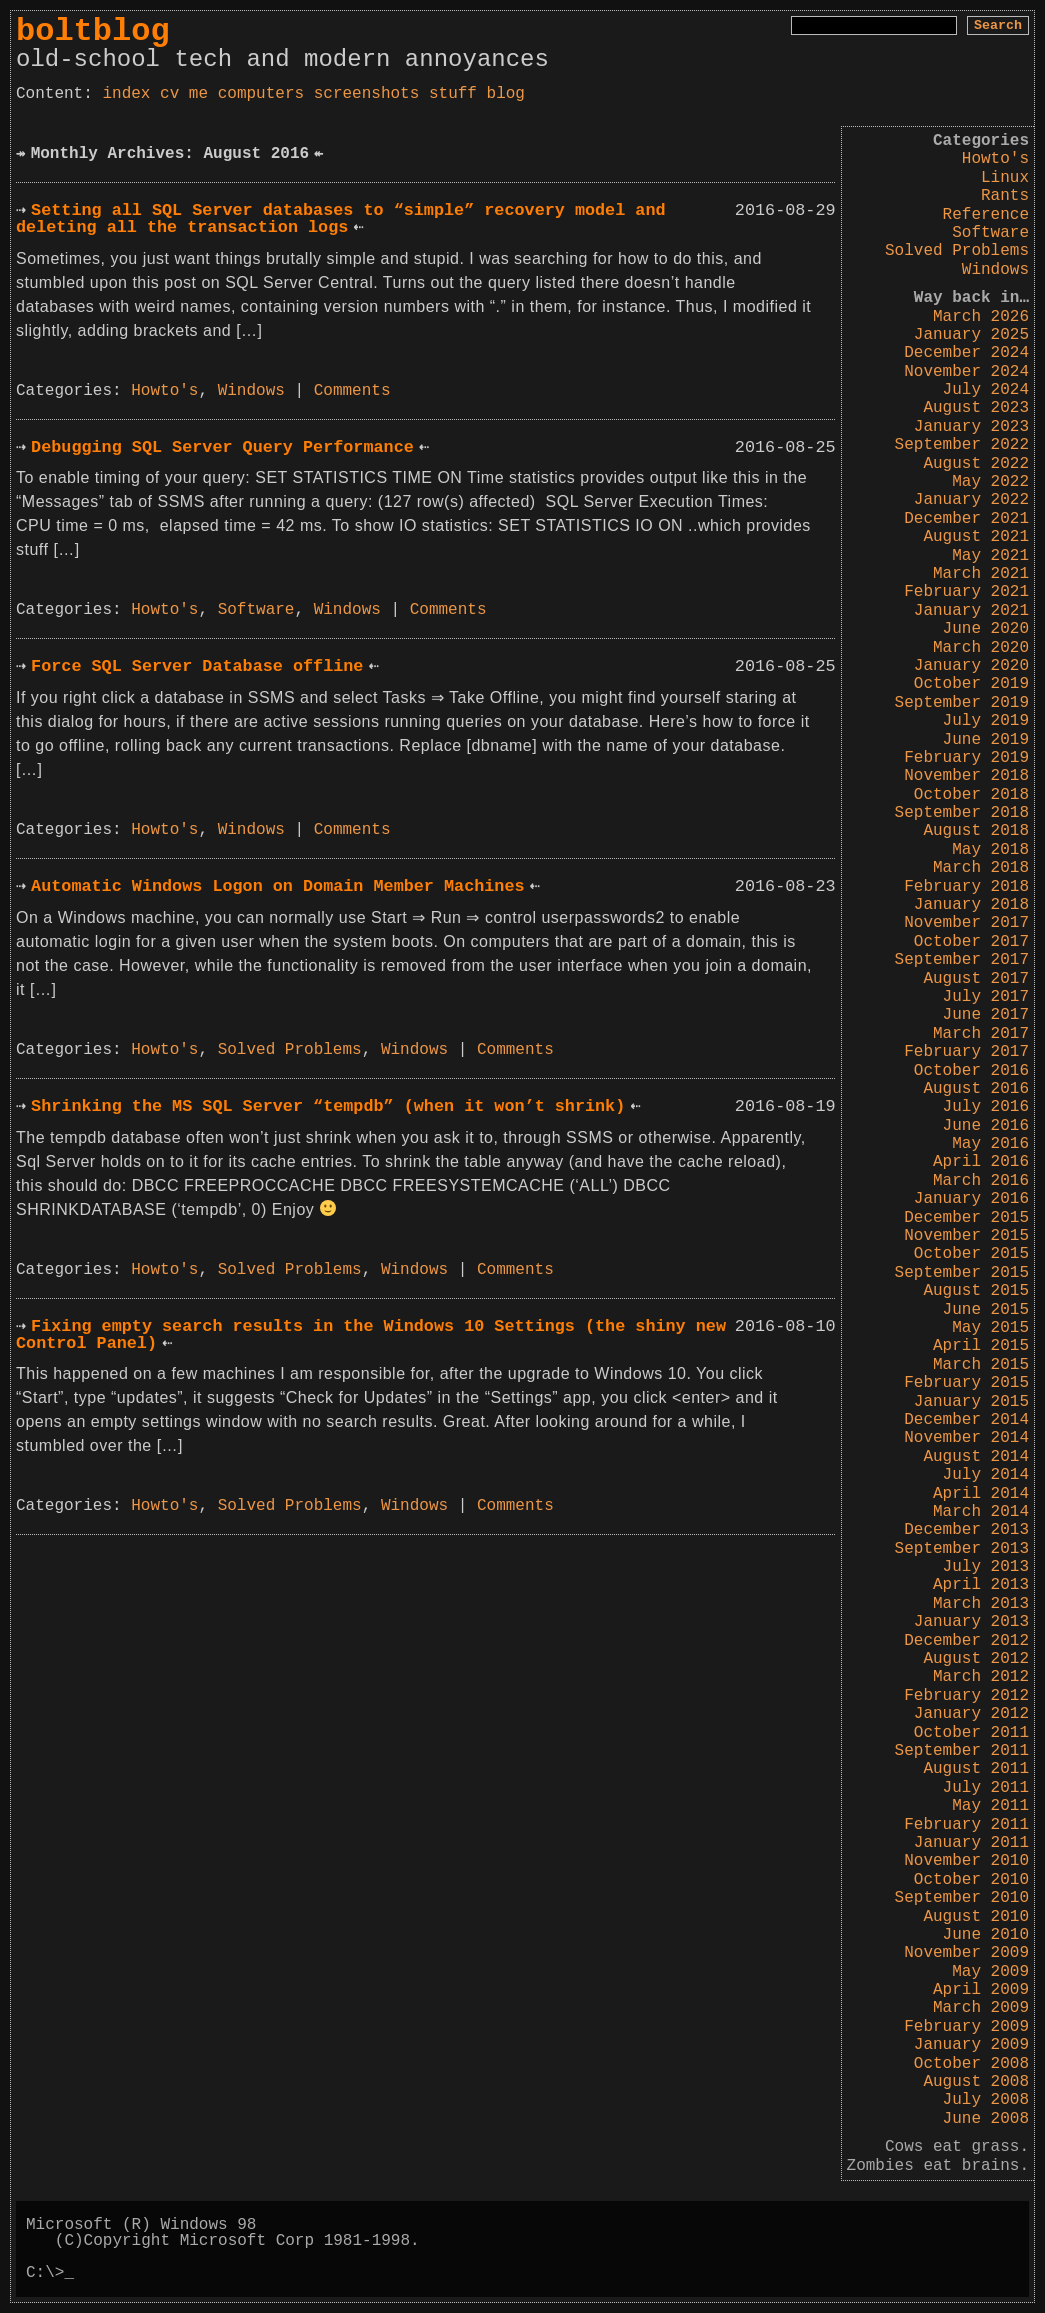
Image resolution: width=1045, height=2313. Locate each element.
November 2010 (966, 1861)
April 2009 (981, 1990)
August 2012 (976, 1659)
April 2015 (981, 1346)
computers (261, 94)
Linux (1005, 178)
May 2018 (990, 850)
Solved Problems (957, 251)
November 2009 (966, 1953)
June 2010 (986, 1935)
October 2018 (971, 795)
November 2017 (966, 923)
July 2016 (986, 1107)
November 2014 (966, 1438)
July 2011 (986, 1788)
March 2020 (981, 648)
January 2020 (971, 666)
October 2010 (971, 1880)
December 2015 (966, 1218)
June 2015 (986, 1310)
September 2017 (962, 960)
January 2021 (971, 611)
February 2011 (966, 1825)
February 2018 (966, 887)
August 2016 (976, 1089)
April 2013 (981, 1585)
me (198, 94)
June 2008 (986, 2119)
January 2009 (971, 2045)
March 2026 (981, 317)
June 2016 (986, 1126)
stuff (453, 94)
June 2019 (986, 740)
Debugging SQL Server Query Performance (222, 447)
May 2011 (990, 1806)
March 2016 (981, 1181)
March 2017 (981, 1034)
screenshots (367, 94)
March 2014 (981, 1512)
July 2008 (986, 2100)
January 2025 (971, 335)
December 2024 (966, 353)
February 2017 (966, 1052)
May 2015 (990, 1328)
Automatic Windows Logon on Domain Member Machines (277, 886)
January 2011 (971, 1843)
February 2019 (966, 758)
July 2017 (986, 997)
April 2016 (981, 1162)
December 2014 (966, 1420)
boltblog (93, 31)
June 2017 (986, 1015)
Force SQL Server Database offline (197, 666)
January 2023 (971, 427)
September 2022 (962, 445)
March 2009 (981, 2008)
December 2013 (966, 1530)
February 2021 (966, 592)
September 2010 (962, 1898)
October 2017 (971, 942)
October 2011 (971, 1733)
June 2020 (986, 629)
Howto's (995, 159)
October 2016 (971, 1071)
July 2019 (986, 721)
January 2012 (971, 1714)
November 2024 (966, 372)
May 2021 (990, 556)
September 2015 (962, 1273)
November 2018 (966, 776)
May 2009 (990, 1972)
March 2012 (981, 1677)
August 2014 (976, 1457)
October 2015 (971, 1254)
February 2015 (966, 1383)
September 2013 (962, 1549)
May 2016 (990, 1144)
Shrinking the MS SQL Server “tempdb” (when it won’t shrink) (328, 1106)
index (126, 94)
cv (169, 94)
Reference (986, 215)
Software (990, 233)
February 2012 (966, 1696)
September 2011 (962, 1751)
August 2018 (976, 831)
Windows (995, 270)
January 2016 (971, 1199)
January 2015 (971, 1402)
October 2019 (971, 684)
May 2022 (990, 482)
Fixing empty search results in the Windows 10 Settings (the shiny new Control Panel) (371, 1335)
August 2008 (976, 2082)
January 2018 (971, 905)
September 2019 (962, 703)
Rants (1005, 196)
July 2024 (986, 390)
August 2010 (976, 1917)
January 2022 (971, 500)
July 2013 (986, 1567)
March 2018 (981, 868)
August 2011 (976, 1769)
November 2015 (966, 1236)
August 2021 (976, 537)
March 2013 (981, 1604)
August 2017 (976, 979)
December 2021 (966, 519)
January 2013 (971, 1622)
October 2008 (971, 2064)
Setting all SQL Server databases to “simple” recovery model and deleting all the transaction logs (341, 219)
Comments (352, 391)
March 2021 (981, 574)
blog (506, 94)
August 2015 (976, 1291)
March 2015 (981, 1365)
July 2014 (986, 1475)
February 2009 (966, 2027)
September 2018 (962, 813)
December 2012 (966, 1641)
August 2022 (976, 464)
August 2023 (976, 408)
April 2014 (981, 1494)
